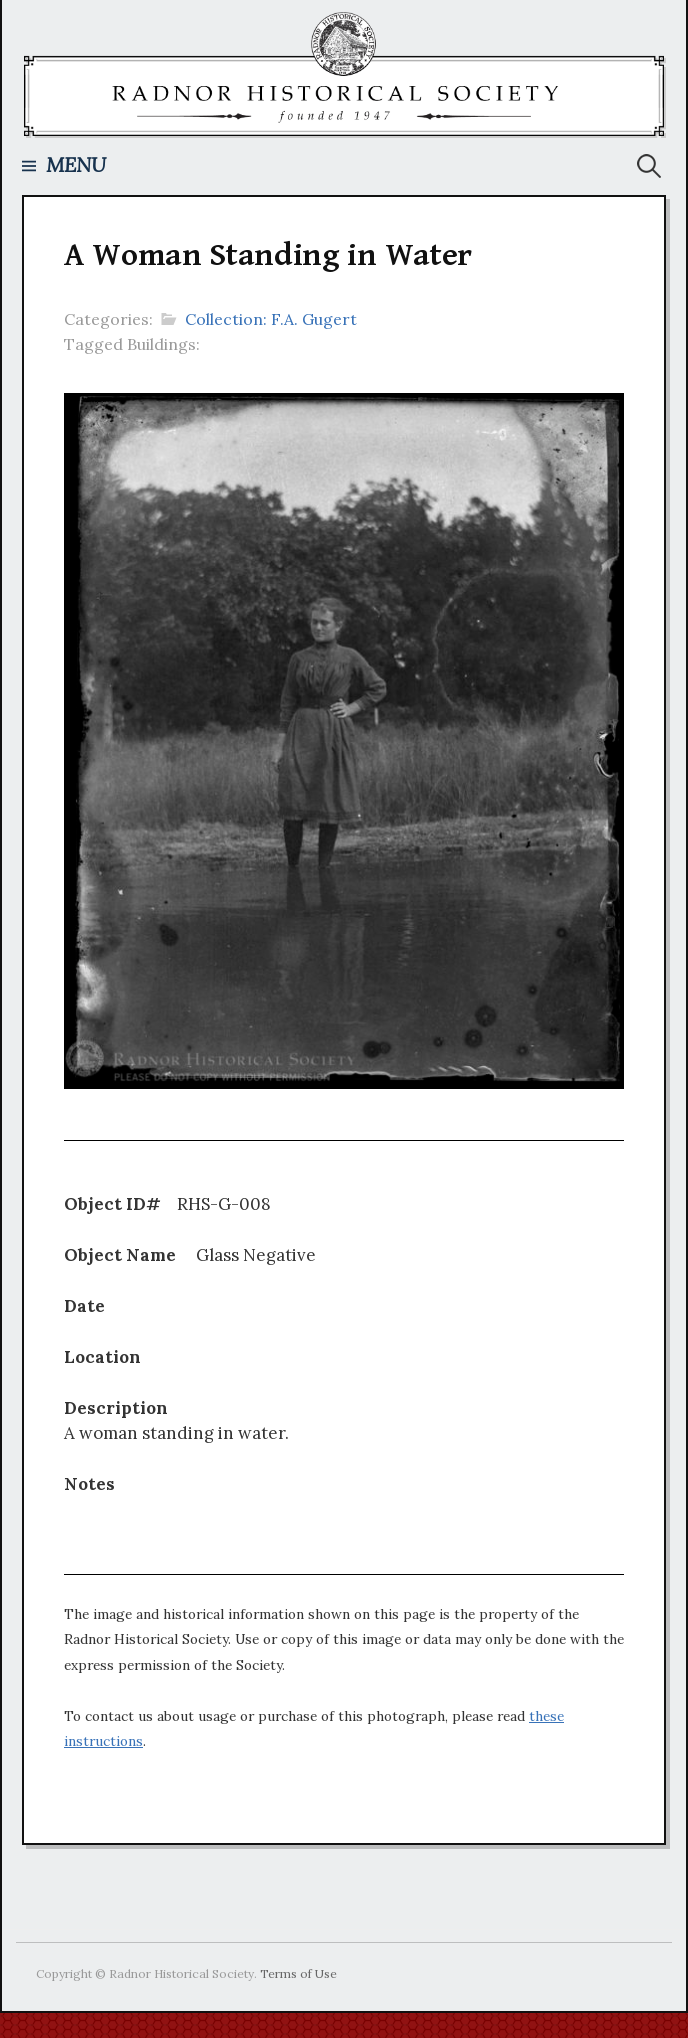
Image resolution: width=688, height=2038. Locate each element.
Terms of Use (298, 1973)
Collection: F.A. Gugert (271, 319)
